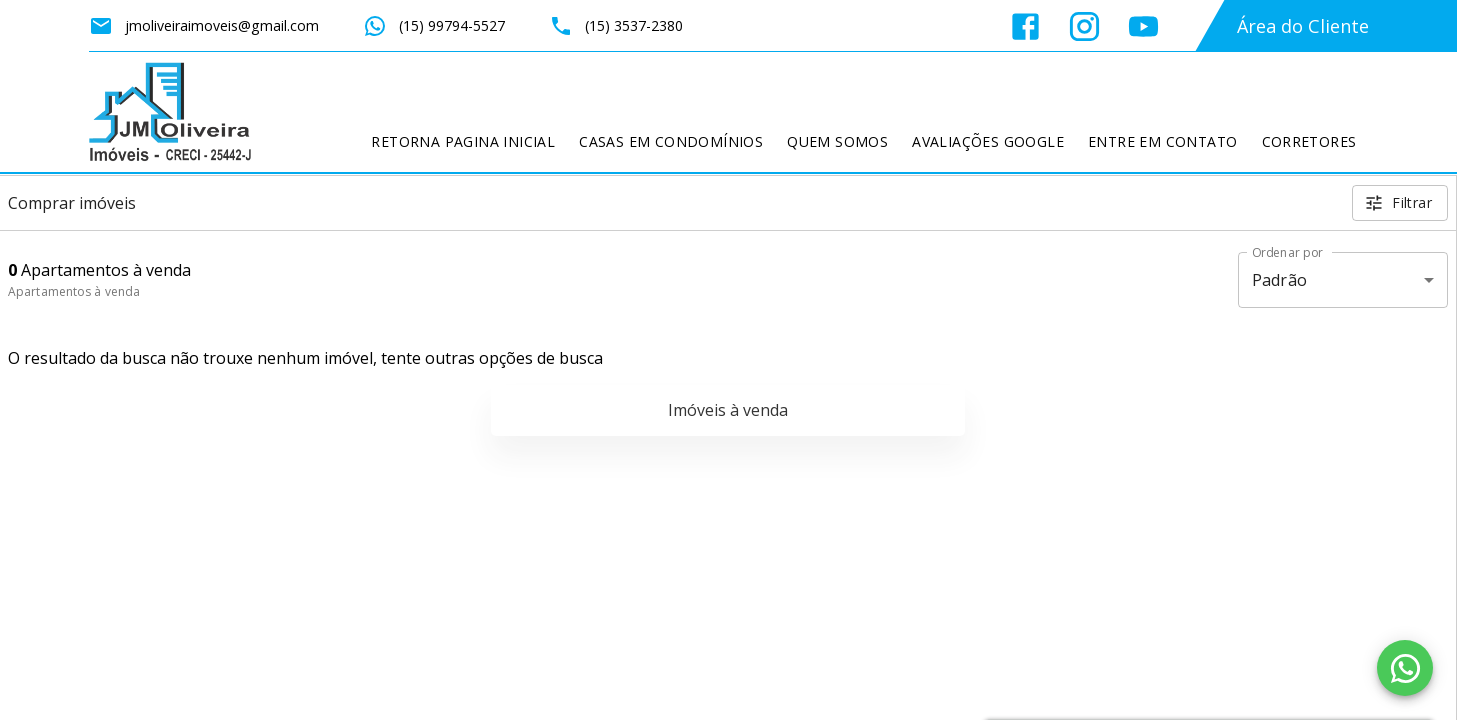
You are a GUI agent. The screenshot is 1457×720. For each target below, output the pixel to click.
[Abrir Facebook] (1025, 26)
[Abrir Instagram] (1084, 26)
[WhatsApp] (1405, 668)
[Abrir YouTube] (1143, 26)
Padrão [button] (1279, 280)
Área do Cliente (1303, 26)
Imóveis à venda (728, 410)
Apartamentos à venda (74, 291)
